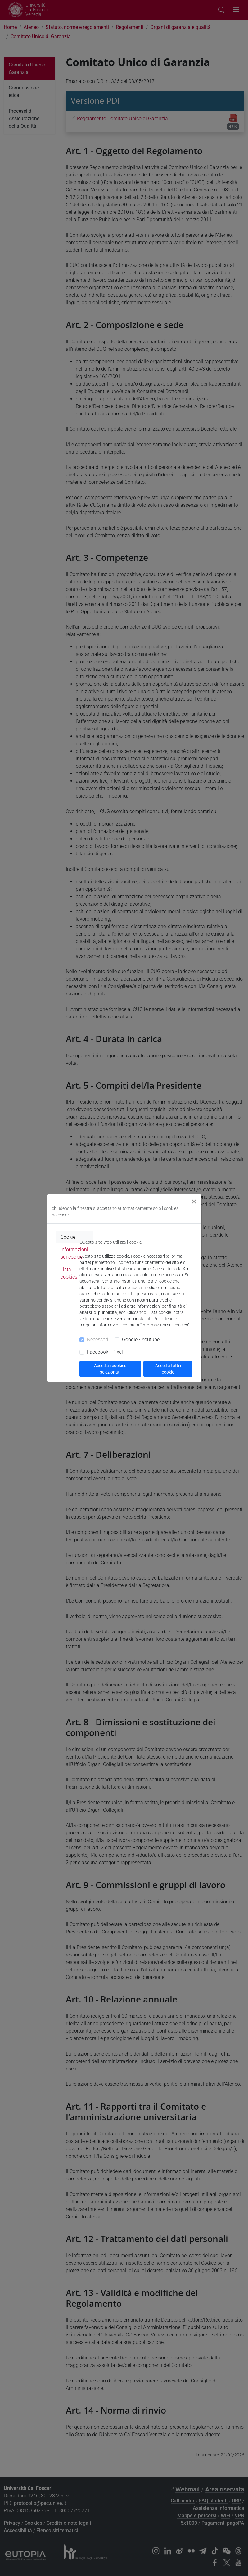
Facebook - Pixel (105, 1352)
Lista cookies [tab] (69, 1273)
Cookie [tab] (68, 1237)
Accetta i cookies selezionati (110, 1369)
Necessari (97, 1340)
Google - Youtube (141, 1340)
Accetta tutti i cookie (168, 1369)
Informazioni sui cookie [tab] (74, 1253)
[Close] (194, 1201)
